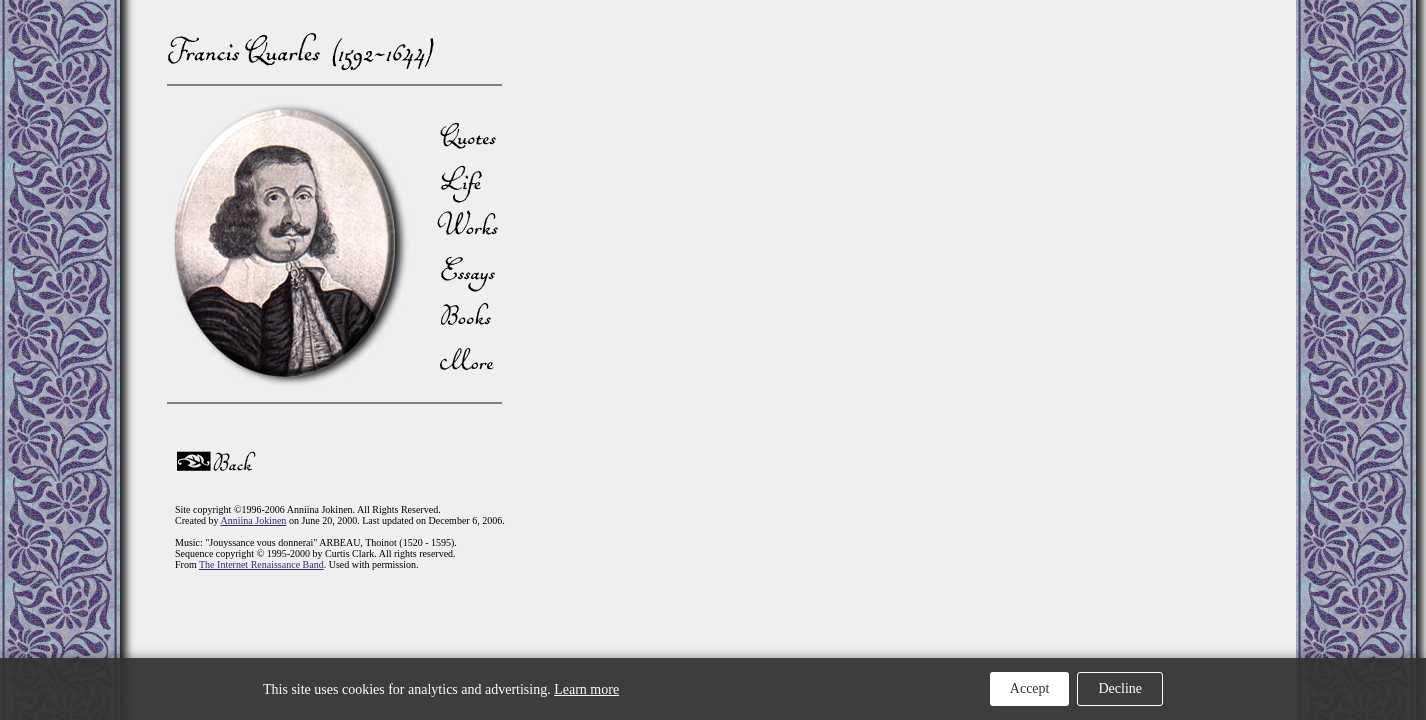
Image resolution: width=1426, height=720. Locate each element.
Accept (1030, 688)
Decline (1120, 688)
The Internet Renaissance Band (261, 564)
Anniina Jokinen (254, 520)
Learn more (586, 689)
